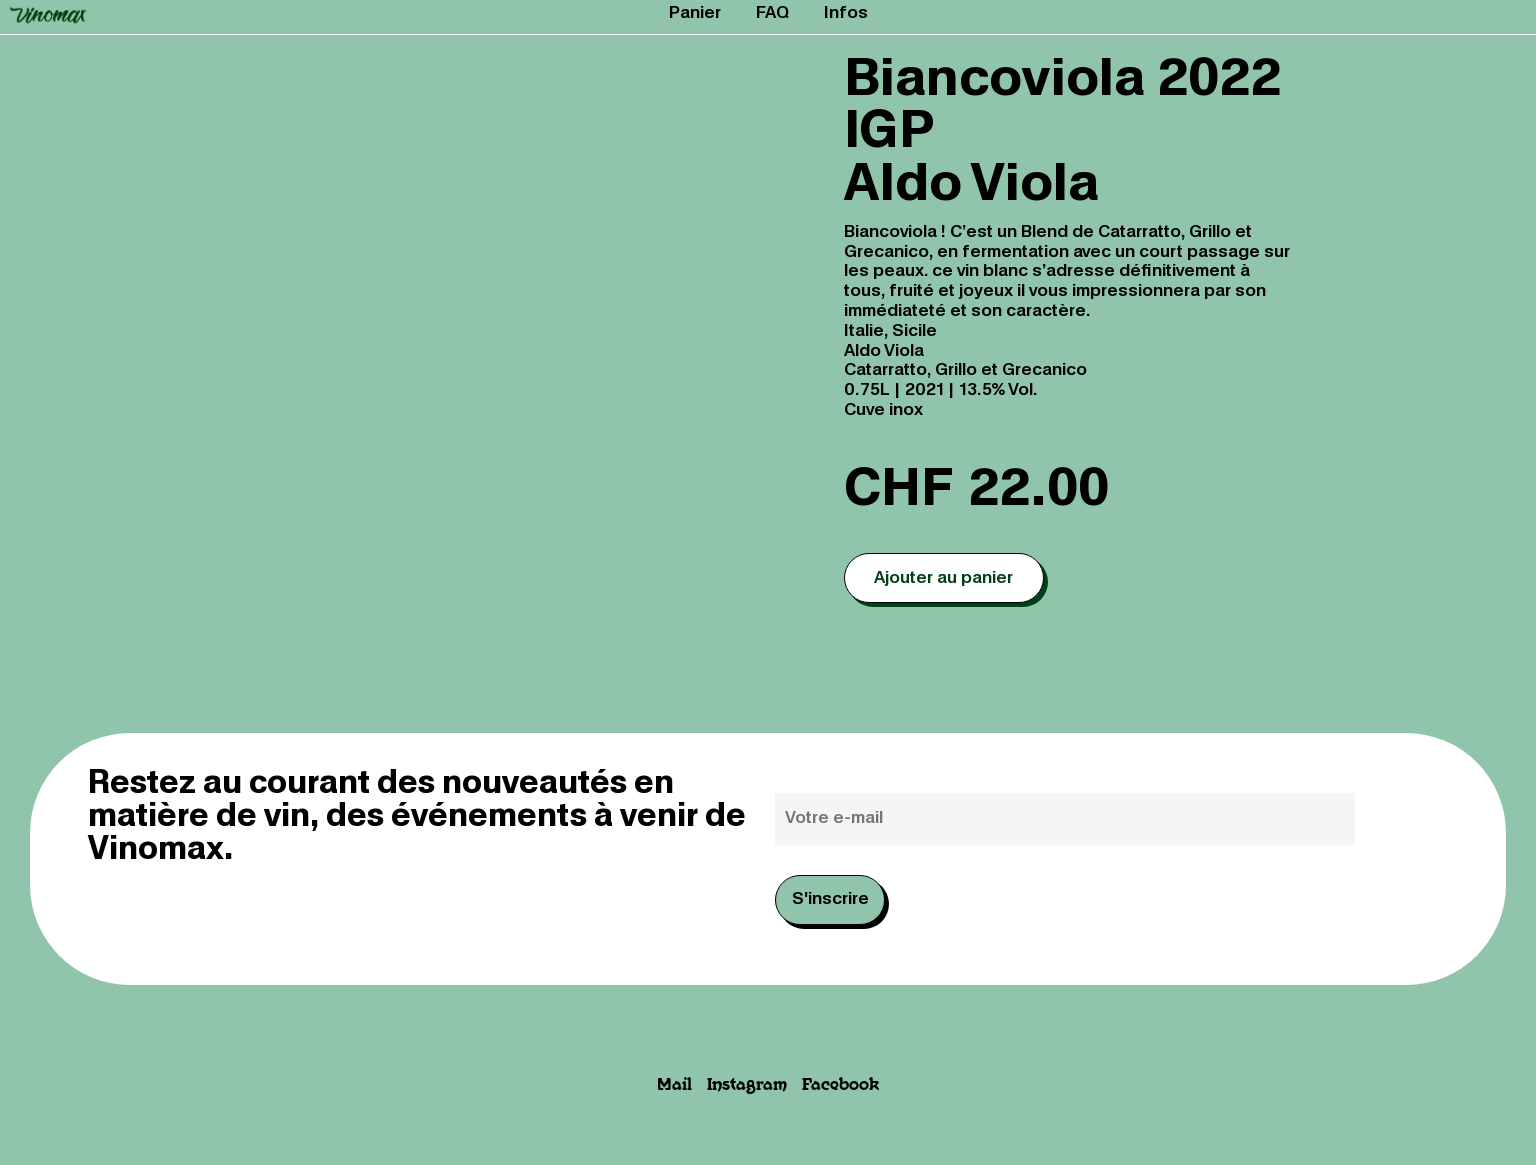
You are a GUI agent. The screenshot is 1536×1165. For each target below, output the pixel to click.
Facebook (840, 1085)
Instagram (747, 1085)
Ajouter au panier (943, 578)
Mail (674, 1085)
